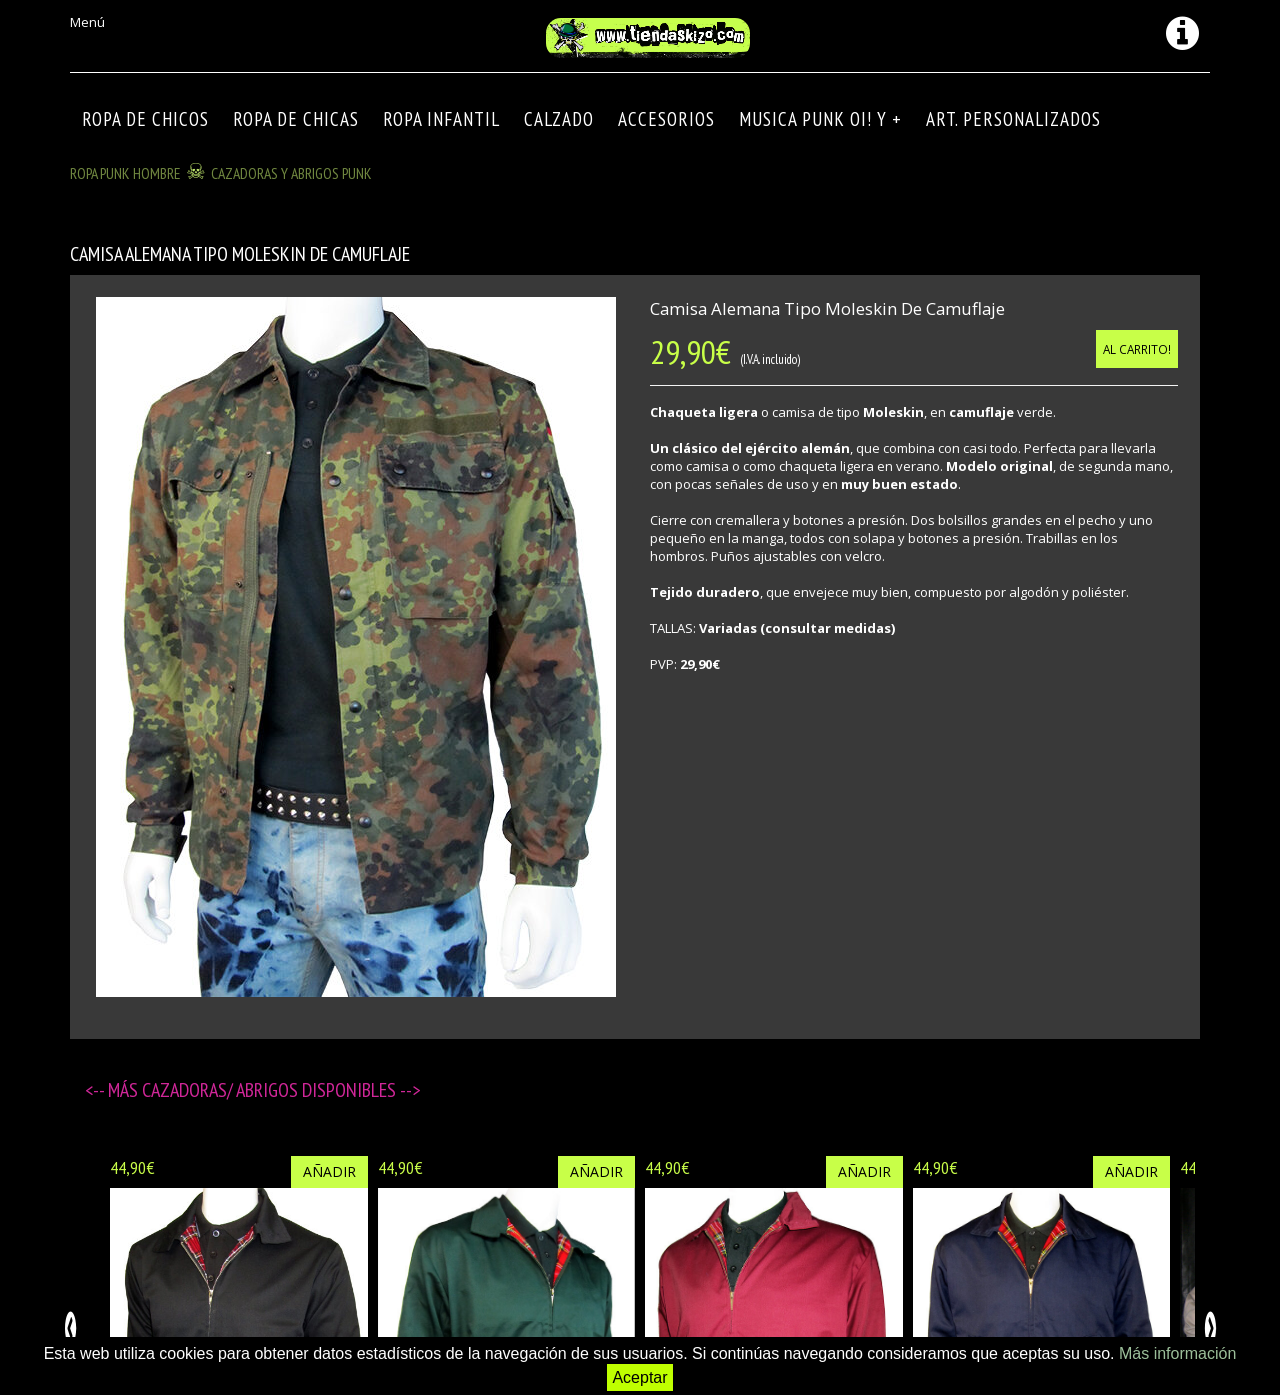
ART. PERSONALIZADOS (1013, 119)
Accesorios (666, 119)
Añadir (329, 1171)
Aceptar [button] (639, 1377)
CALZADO (559, 119)
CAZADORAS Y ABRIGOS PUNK (291, 173)
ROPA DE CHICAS (296, 119)
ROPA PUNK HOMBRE (125, 173)
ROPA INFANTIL (441, 119)
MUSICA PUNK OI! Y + (820, 119)
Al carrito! (1137, 349)
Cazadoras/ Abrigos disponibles (271, 1090)
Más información (1177, 1353)
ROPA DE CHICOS (145, 119)
